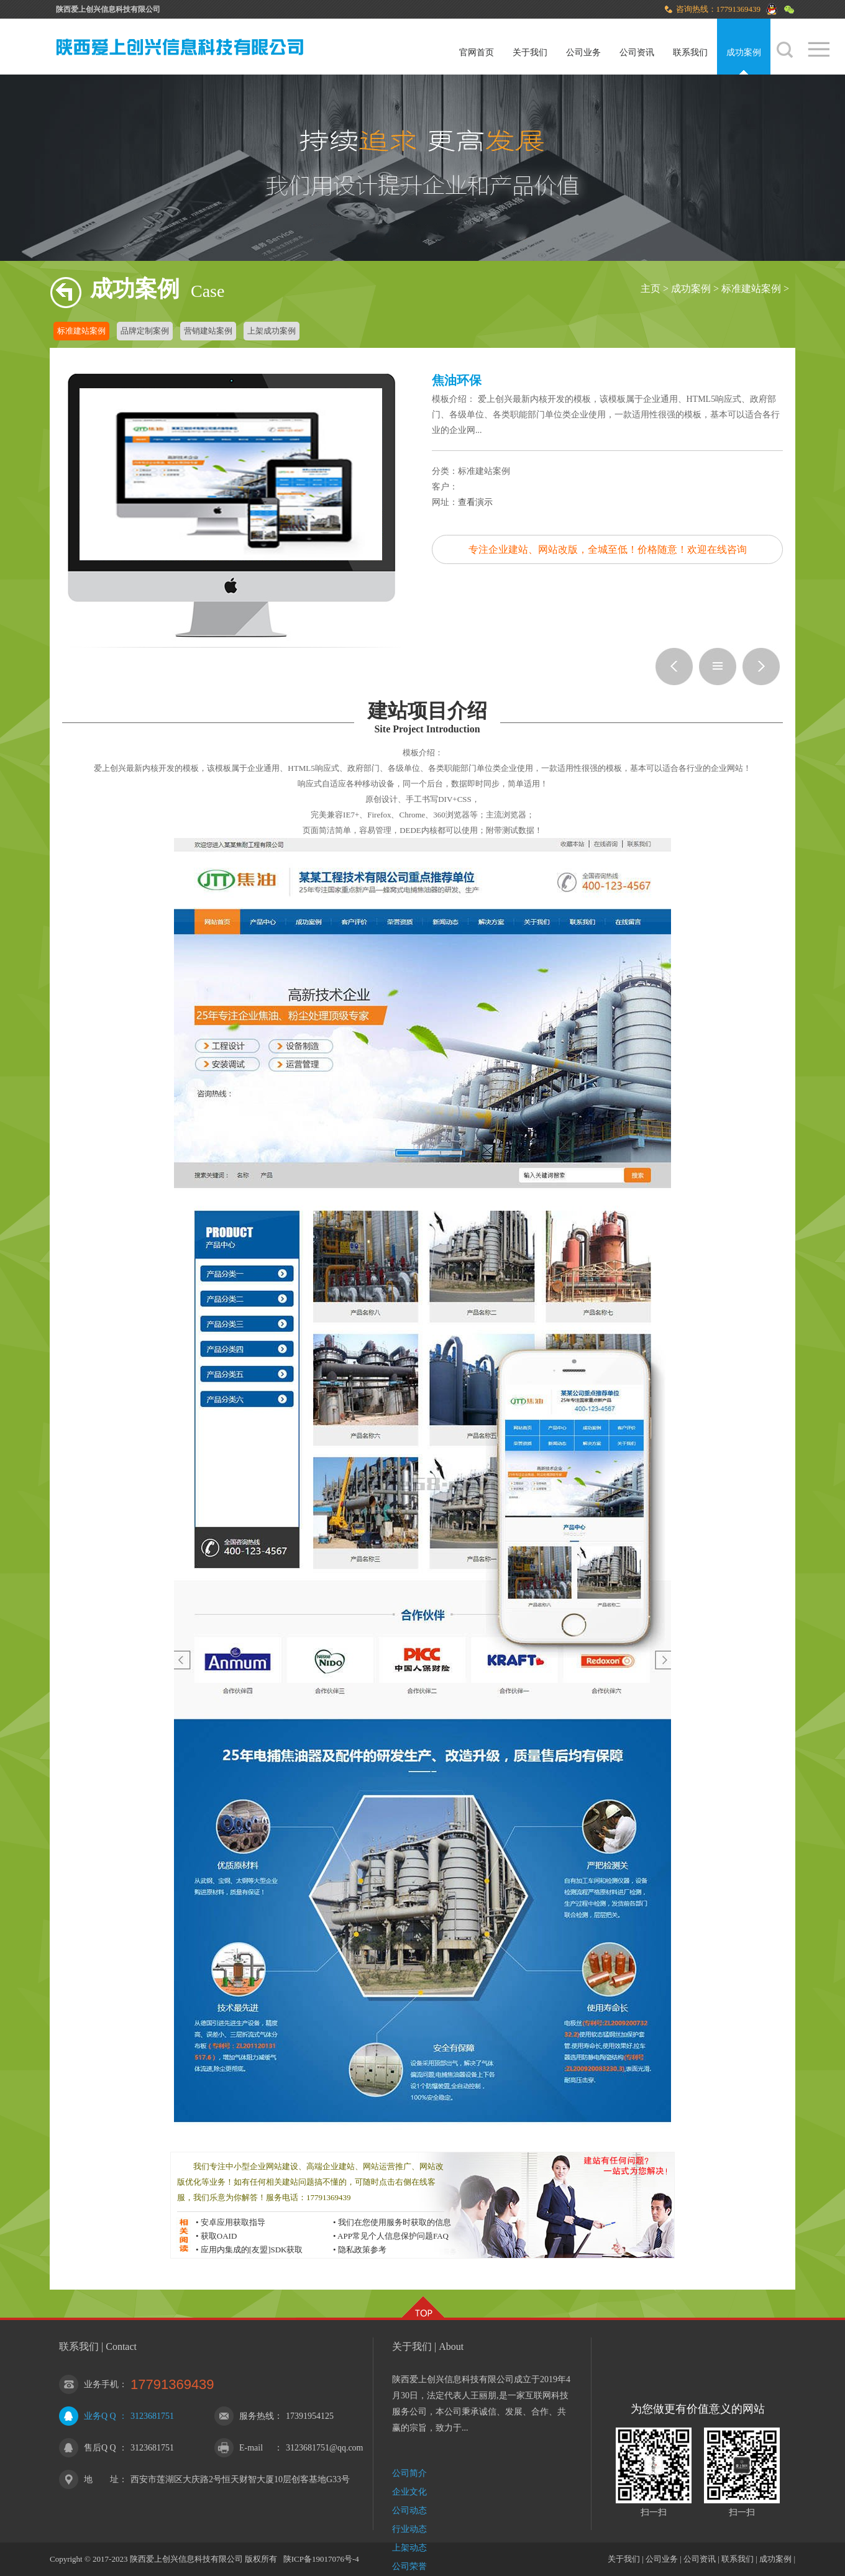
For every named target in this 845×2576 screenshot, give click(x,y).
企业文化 (409, 2491)
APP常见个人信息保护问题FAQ (393, 2236)
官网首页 (476, 52)
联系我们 (690, 52)
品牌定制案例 (145, 330)
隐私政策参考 (362, 2249)
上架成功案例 (271, 330)
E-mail (251, 2447)
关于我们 (530, 52)
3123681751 (152, 2416)
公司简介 (409, 2473)
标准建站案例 (751, 288)
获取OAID (219, 2236)
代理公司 (674, 666)
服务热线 (256, 2416)
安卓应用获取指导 (233, 2222)
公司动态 (409, 2510)
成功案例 (743, 52)
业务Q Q (100, 2416)
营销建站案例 (208, 330)
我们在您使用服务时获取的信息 (394, 2222)
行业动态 (409, 2529)
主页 (650, 288)
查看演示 (475, 502)
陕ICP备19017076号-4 (321, 2559)
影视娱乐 (761, 666)
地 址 (101, 2479)
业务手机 (101, 2384)
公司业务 (583, 52)
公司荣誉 (409, 2566)
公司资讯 (636, 52)
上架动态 (409, 2547)
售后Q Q (100, 2447)
